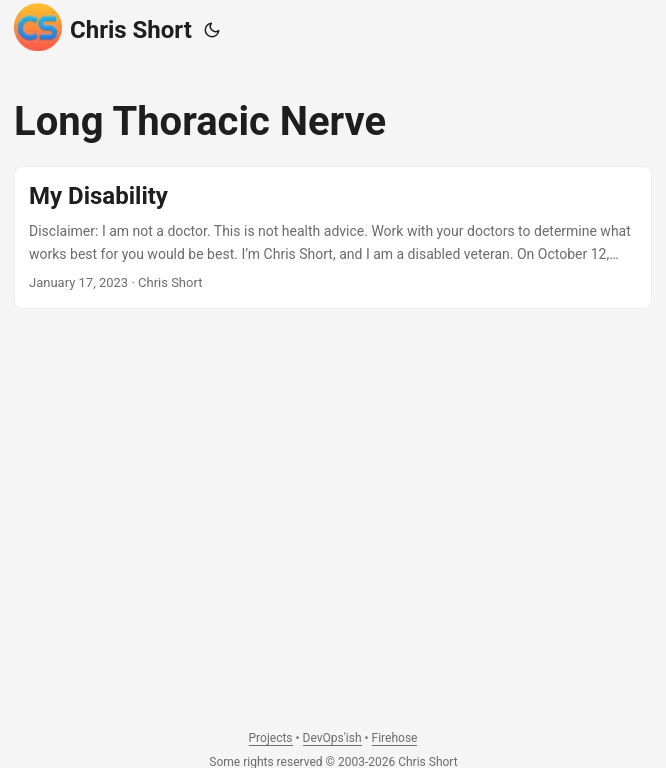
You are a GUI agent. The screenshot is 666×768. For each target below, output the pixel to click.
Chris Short (103, 27)
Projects (271, 738)
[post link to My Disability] (333, 237)
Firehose (395, 738)
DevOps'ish (332, 738)
